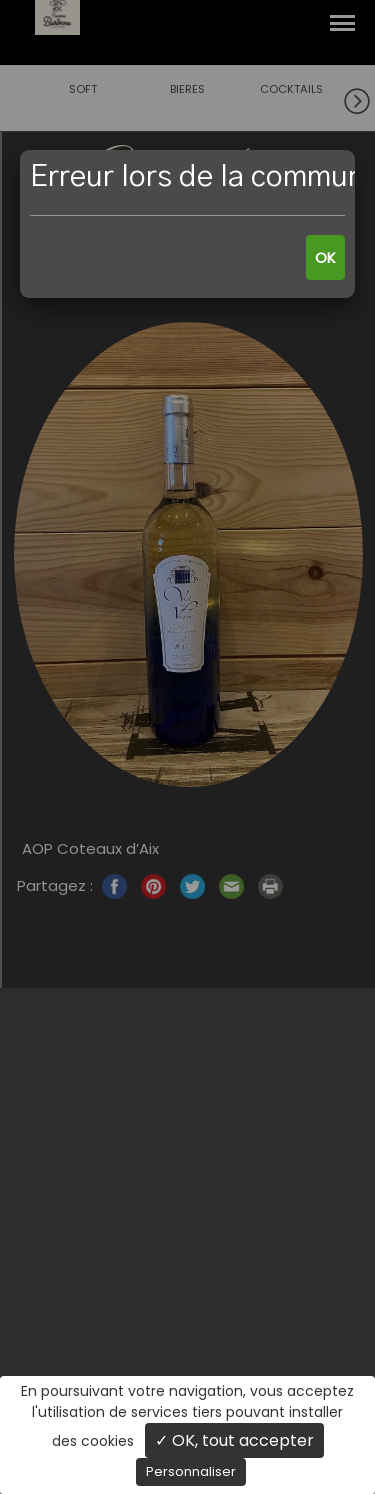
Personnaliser (191, 1471)
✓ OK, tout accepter (234, 1440)
